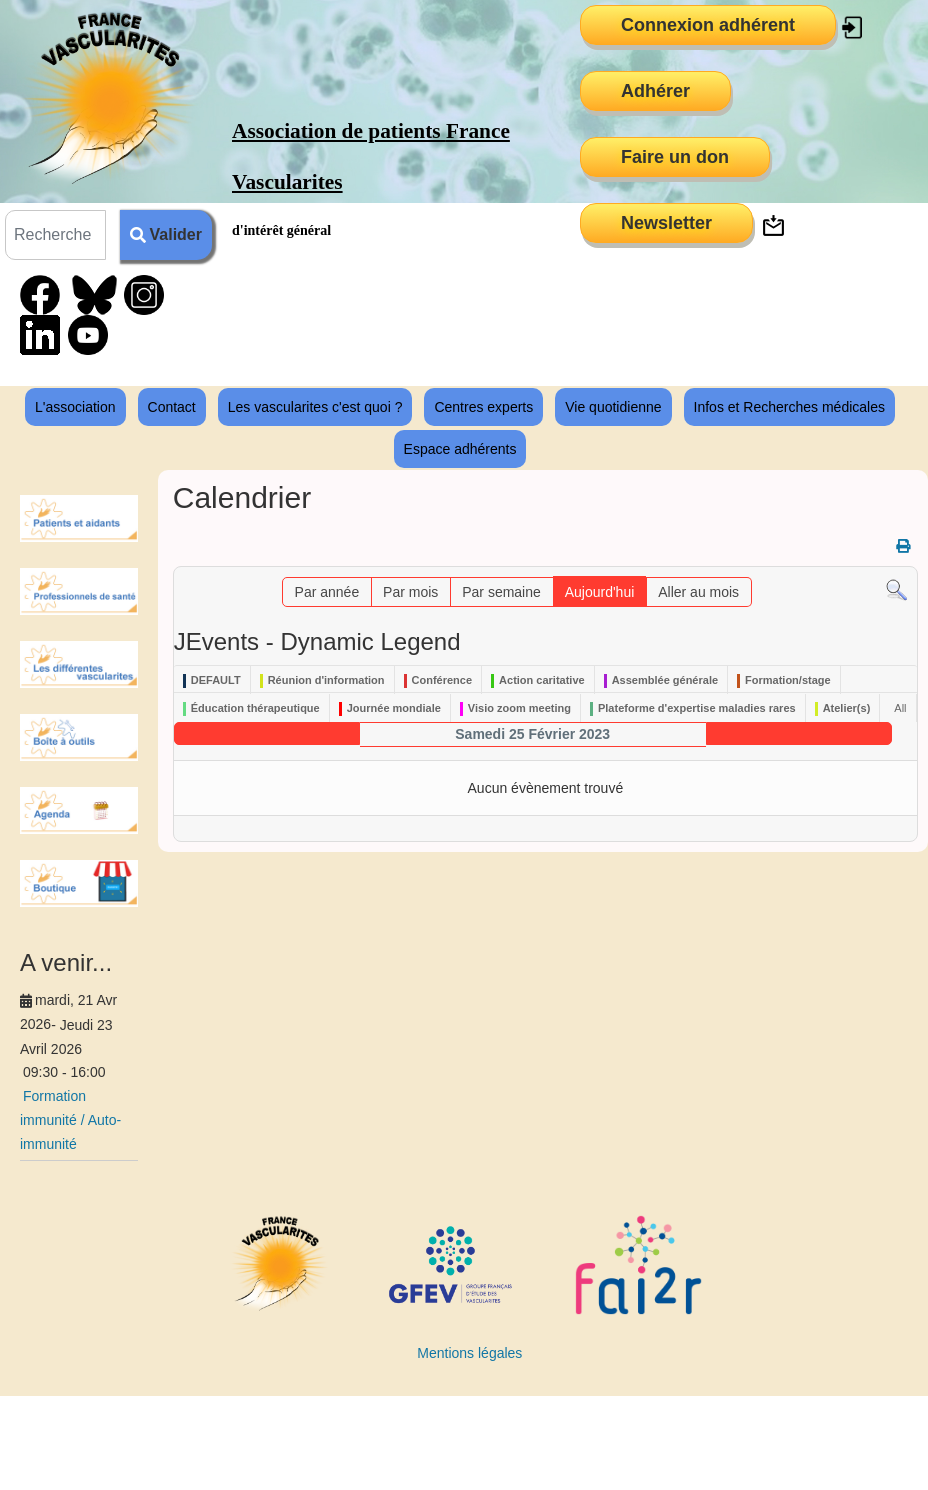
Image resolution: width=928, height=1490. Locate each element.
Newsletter (666, 223)
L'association (75, 407)
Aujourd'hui (600, 592)
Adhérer (655, 91)
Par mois (410, 592)
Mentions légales (469, 1353)
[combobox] (55, 235)
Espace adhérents (460, 449)
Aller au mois (698, 592)
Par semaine (501, 592)
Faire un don (675, 157)
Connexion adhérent (708, 25)
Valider (166, 234)
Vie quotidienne (613, 407)
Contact (172, 407)
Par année (327, 592)
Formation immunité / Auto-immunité (70, 1120)
